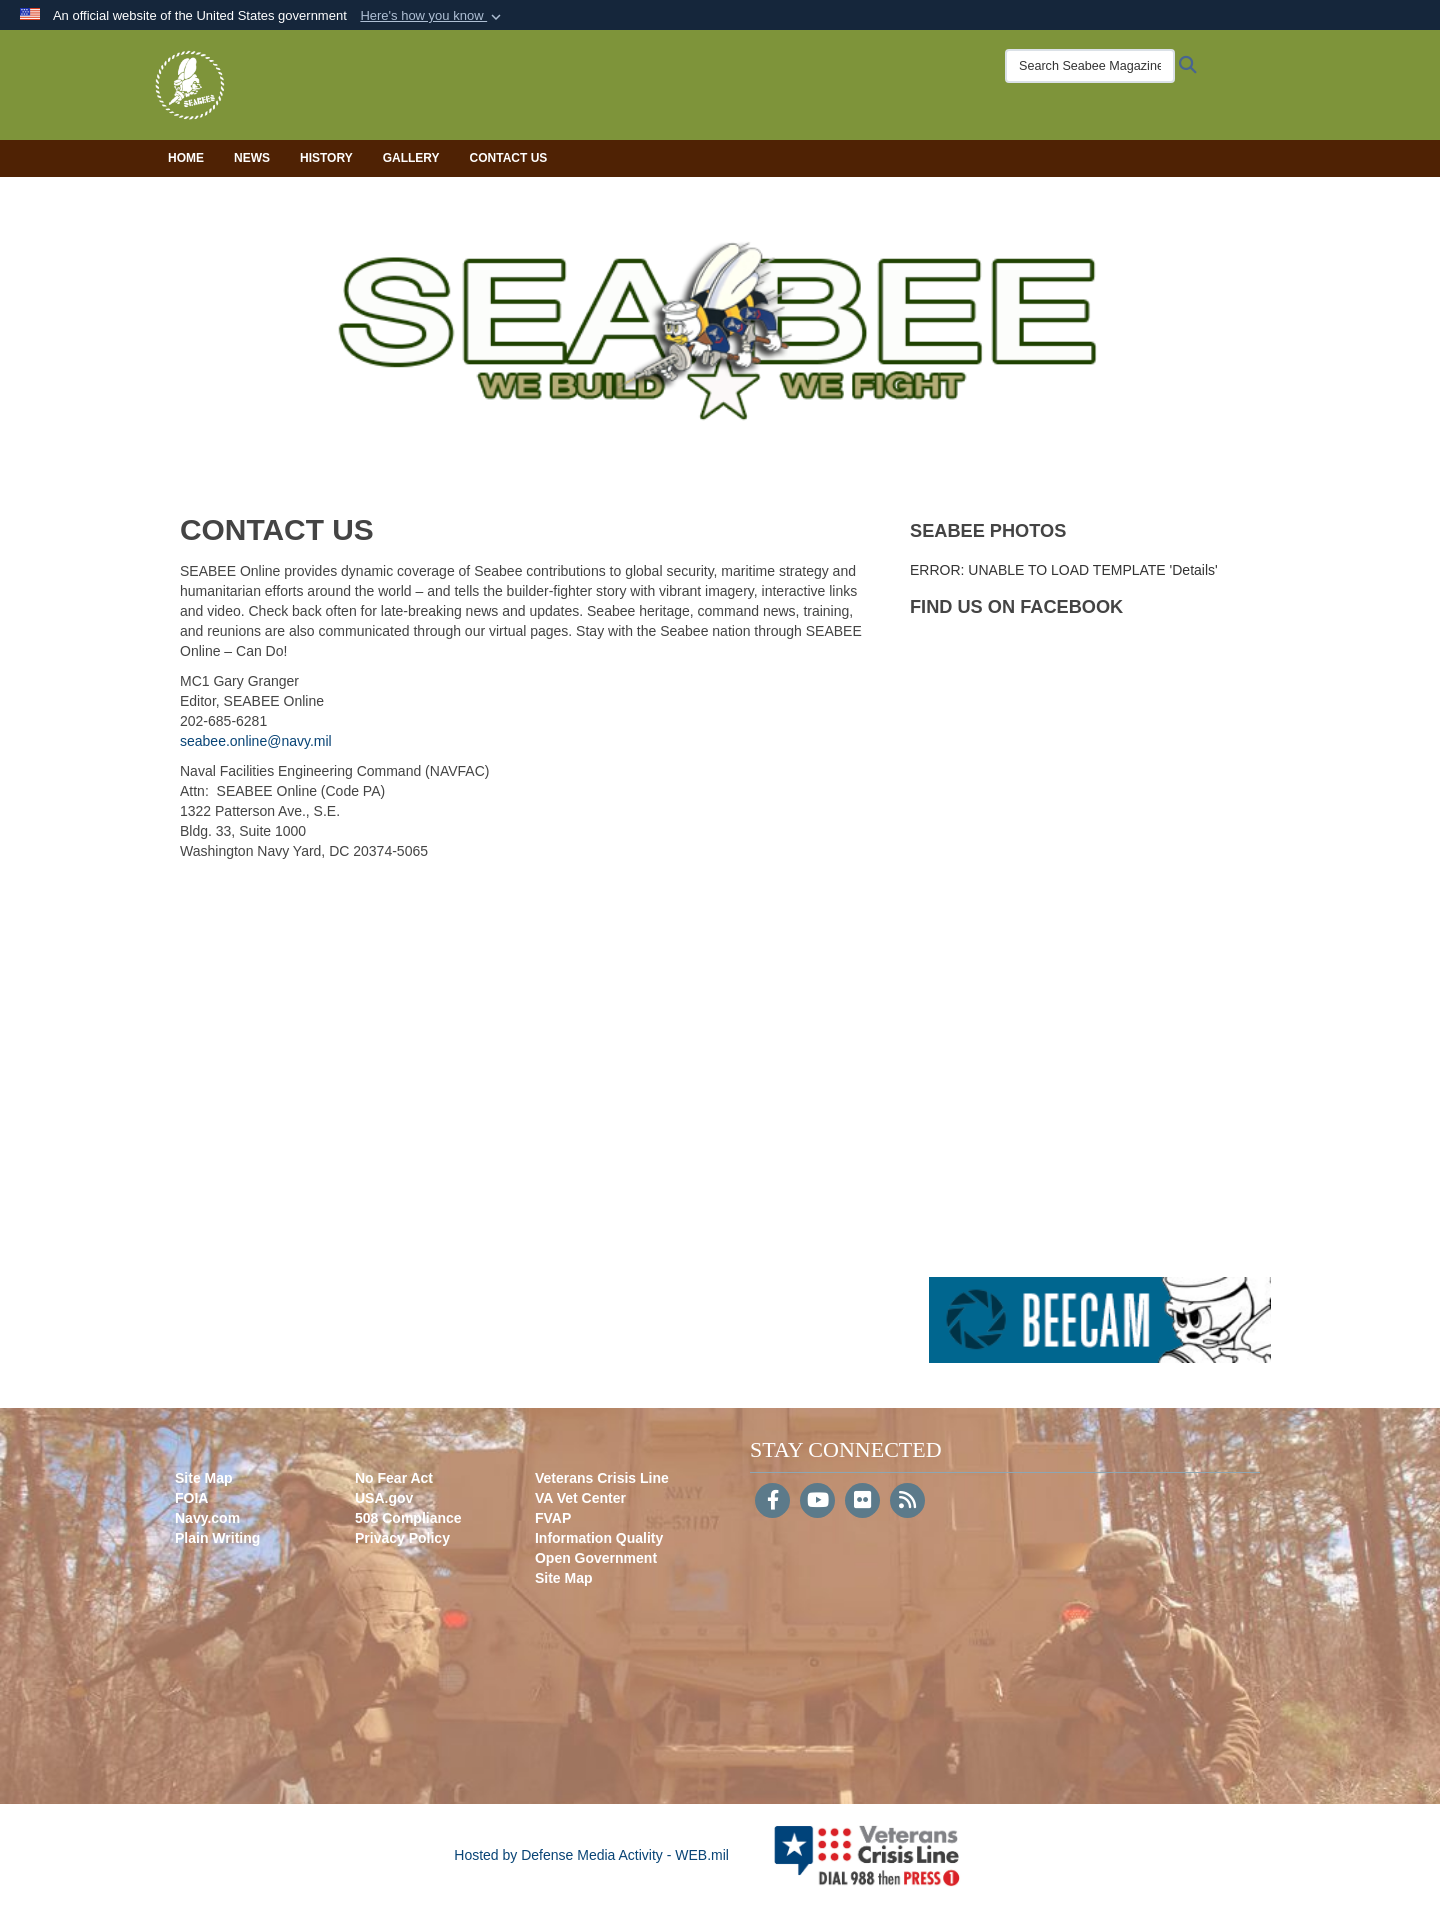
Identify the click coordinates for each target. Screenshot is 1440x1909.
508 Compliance (408, 1518)
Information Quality (599, 1538)
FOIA (191, 1498)
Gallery (411, 158)
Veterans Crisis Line (602, 1478)
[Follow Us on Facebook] (772, 1502)
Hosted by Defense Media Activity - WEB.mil (591, 1855)
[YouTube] (817, 1502)
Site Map (204, 1478)
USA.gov (384, 1498)
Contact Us (509, 158)
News (252, 158)
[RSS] (907, 1502)
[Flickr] (862, 1502)
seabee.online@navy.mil (256, 741)
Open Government (596, 1558)
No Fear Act (394, 1478)
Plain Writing (217, 1538)
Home (186, 158)
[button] (432, 16)
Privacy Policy (402, 1538)
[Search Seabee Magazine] (1090, 66)
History (326, 158)
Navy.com (207, 1518)
